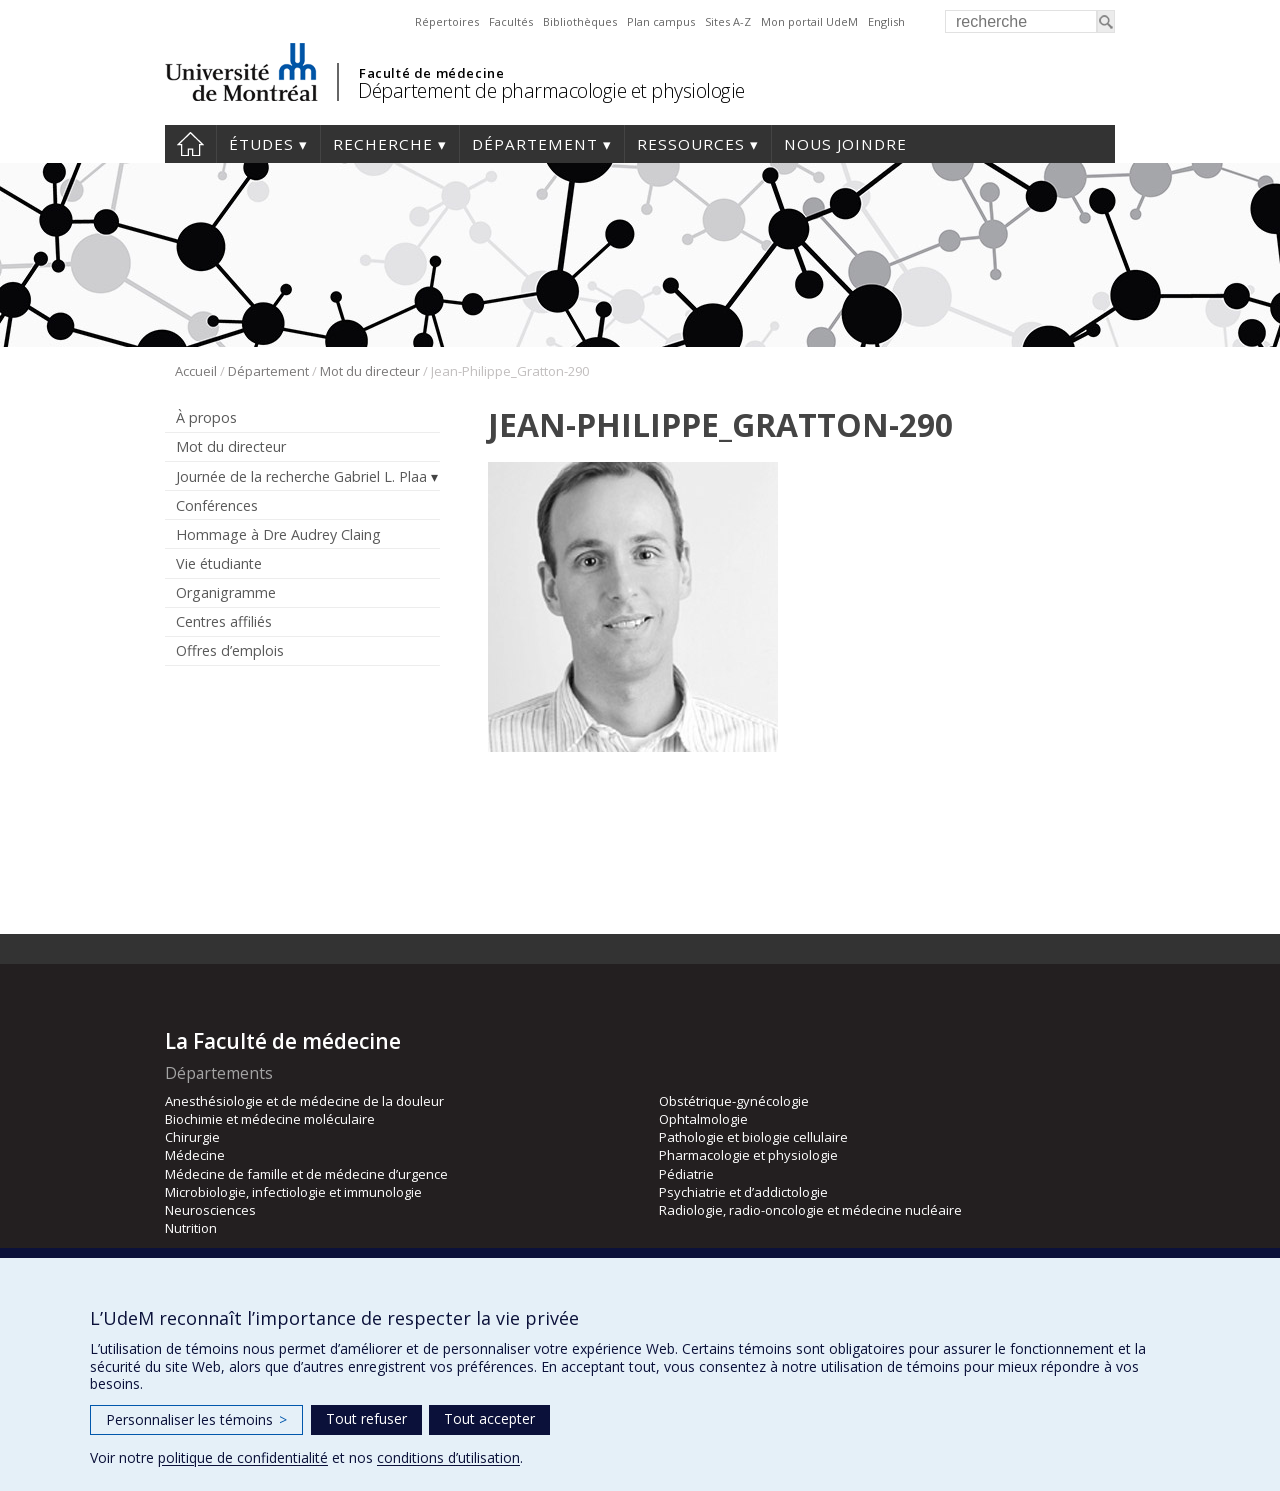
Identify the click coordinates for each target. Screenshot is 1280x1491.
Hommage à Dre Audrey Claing (278, 534)
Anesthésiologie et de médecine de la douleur (304, 1101)
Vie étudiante (219, 563)
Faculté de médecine (431, 73)
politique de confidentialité (243, 1457)
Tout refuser (366, 1418)
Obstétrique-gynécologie (734, 1101)
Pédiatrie (686, 1174)
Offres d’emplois (230, 650)
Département (535, 144)
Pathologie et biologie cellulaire (753, 1137)
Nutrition (191, 1228)
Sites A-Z (728, 21)
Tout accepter (489, 1418)
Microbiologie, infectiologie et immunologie (293, 1192)
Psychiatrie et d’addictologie (743, 1192)
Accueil (190, 144)
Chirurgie (192, 1137)
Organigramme (226, 592)
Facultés (511, 21)
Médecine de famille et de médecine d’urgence (306, 1174)
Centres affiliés (224, 621)
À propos (206, 417)
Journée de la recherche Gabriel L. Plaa (301, 476)
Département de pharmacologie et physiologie (551, 90)
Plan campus (661, 21)
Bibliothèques (580, 21)
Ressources (691, 144)
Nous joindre (845, 144)
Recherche (383, 144)
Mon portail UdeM (809, 21)
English (886, 21)
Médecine (195, 1155)
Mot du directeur (370, 371)
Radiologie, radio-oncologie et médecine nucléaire (810, 1210)
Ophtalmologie (703, 1119)
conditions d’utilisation (448, 1457)
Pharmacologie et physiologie (748, 1155)
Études (261, 144)
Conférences (217, 505)
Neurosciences (210, 1210)
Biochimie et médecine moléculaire (270, 1119)
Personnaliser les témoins (196, 1419)
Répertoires (447, 21)
